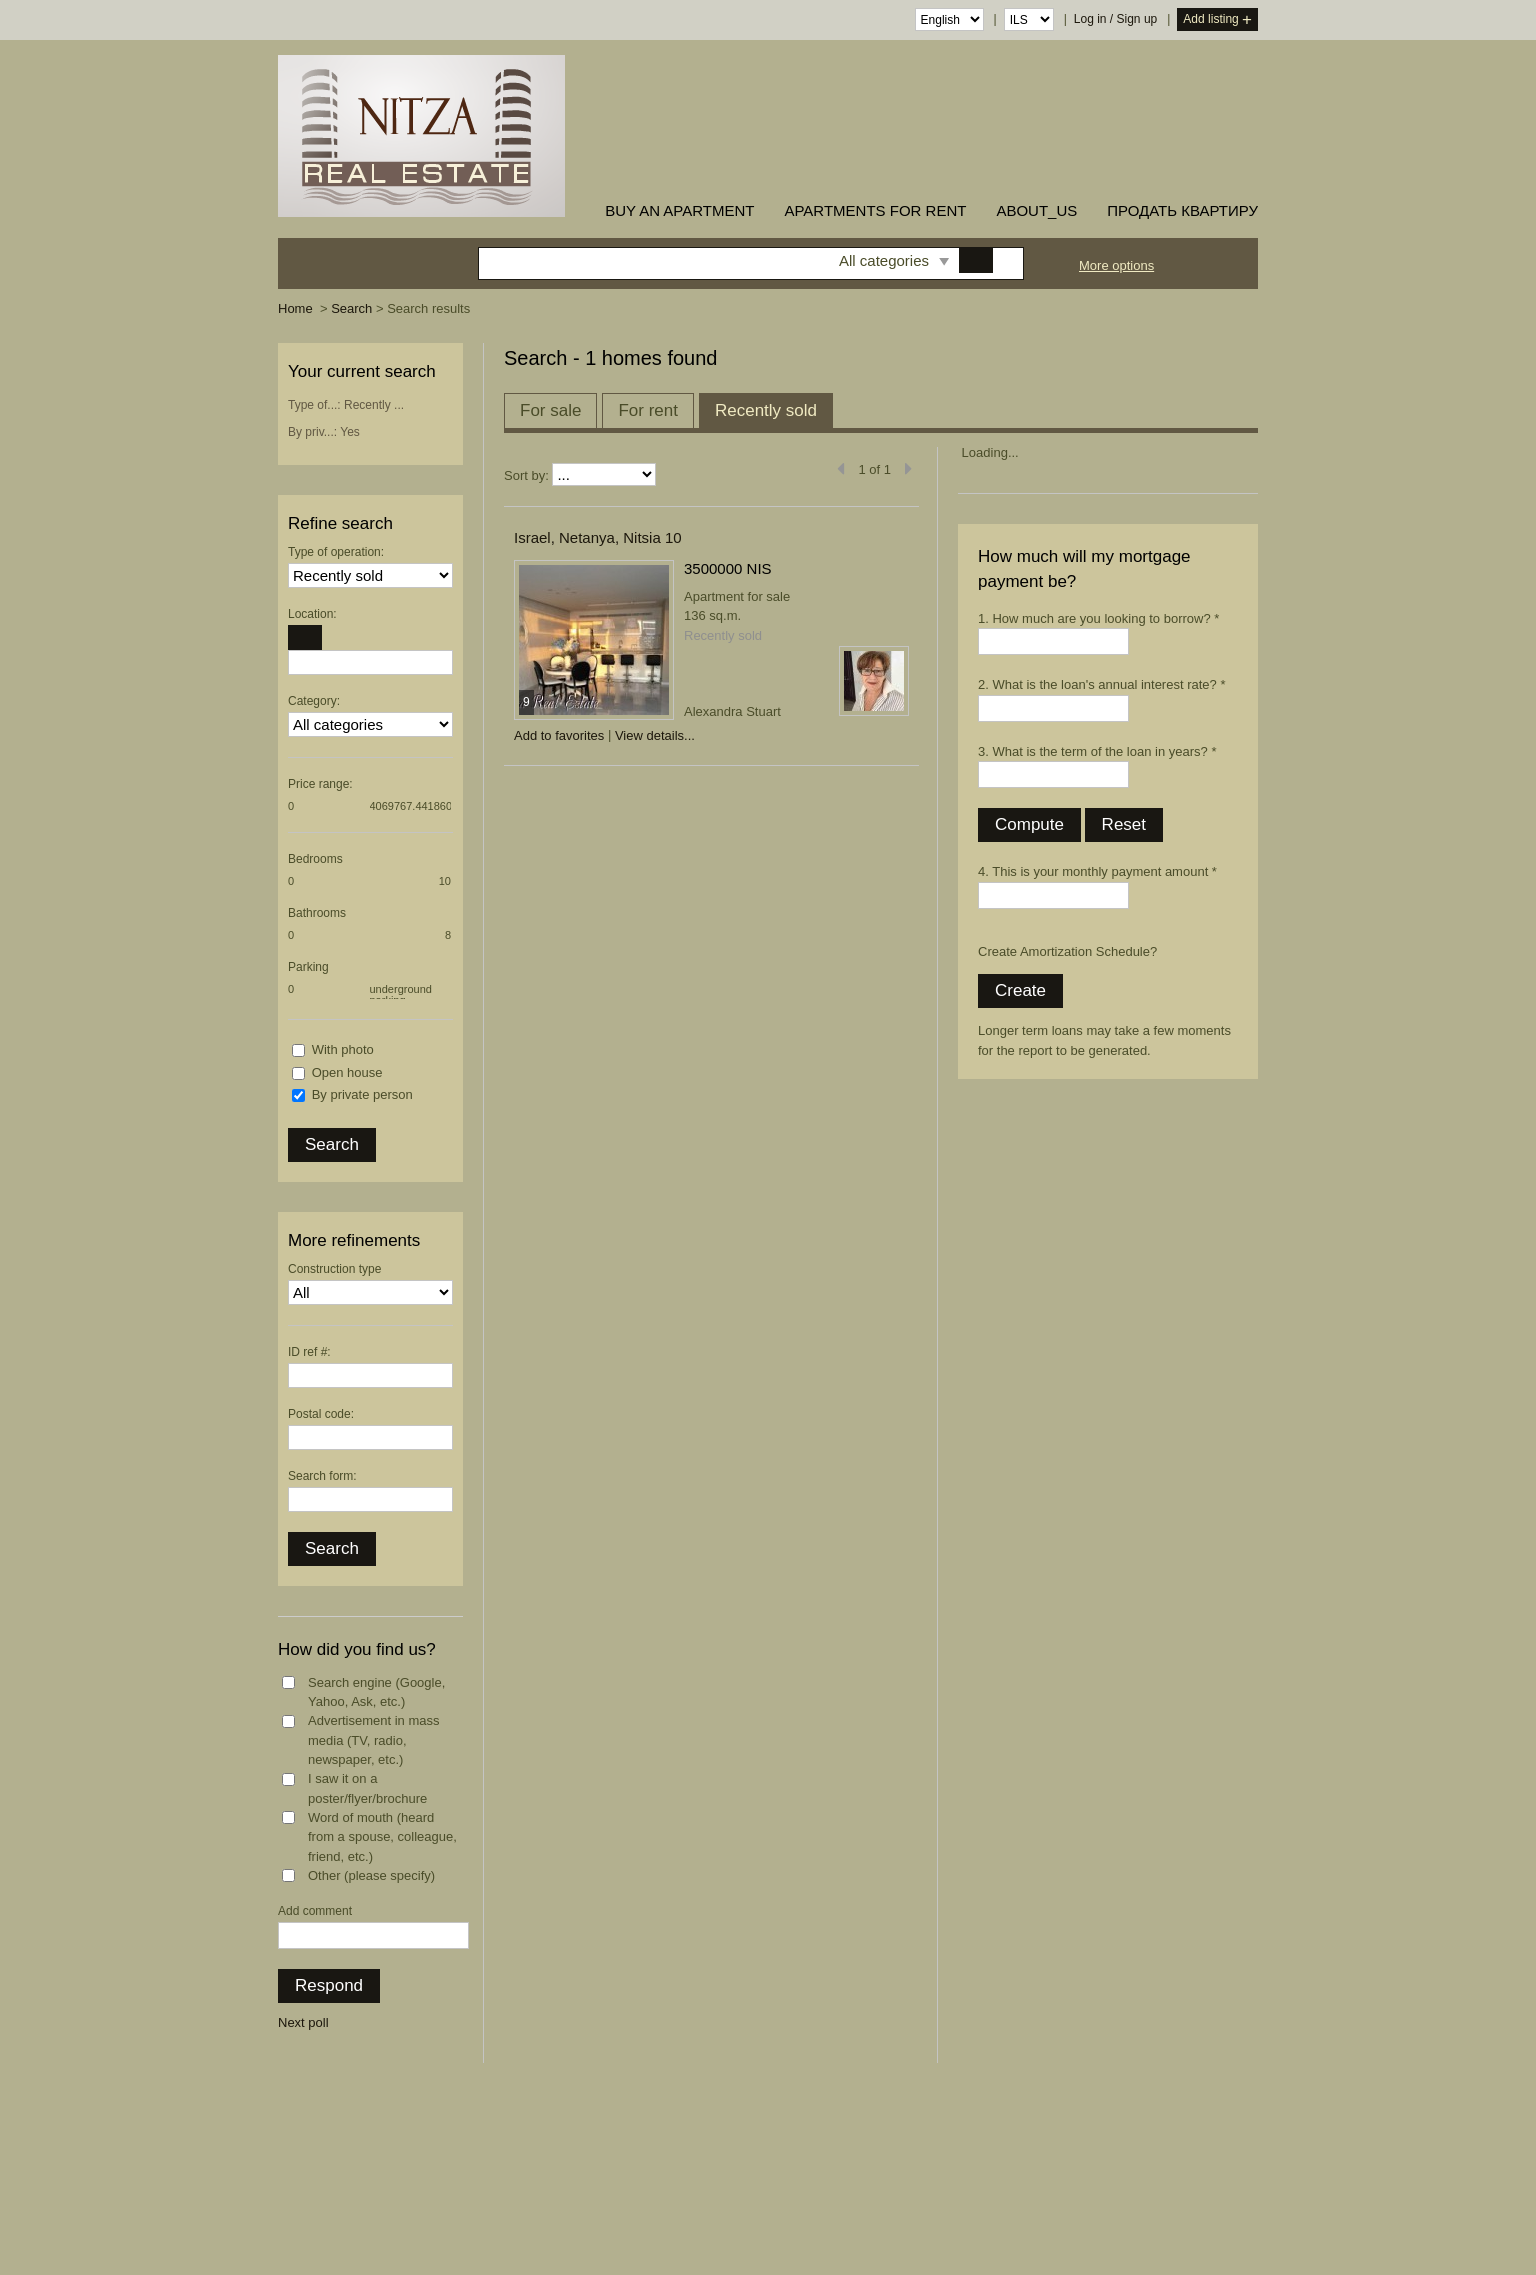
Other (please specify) (371, 1875)
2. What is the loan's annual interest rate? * (1101, 684)
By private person (362, 1094)
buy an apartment (679, 210)
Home (295, 308)
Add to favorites (559, 735)
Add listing (1217, 20)
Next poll (303, 2022)
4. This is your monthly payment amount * (1097, 871)
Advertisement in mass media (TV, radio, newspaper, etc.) (374, 1740)
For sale (550, 410)
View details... (655, 735)
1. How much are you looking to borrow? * (1098, 618)
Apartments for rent (875, 210)
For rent (648, 410)
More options (1116, 265)
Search (351, 308)
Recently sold (766, 410)
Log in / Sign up (1115, 19)
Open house (347, 1072)
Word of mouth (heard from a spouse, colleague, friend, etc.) (382, 1837)
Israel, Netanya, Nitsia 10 (598, 537)
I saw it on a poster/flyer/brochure (367, 1788)
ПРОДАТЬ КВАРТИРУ (1182, 210)
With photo (343, 1049)
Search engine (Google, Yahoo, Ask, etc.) (376, 1692)
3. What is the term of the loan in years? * (1097, 751)
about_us (1036, 210)
